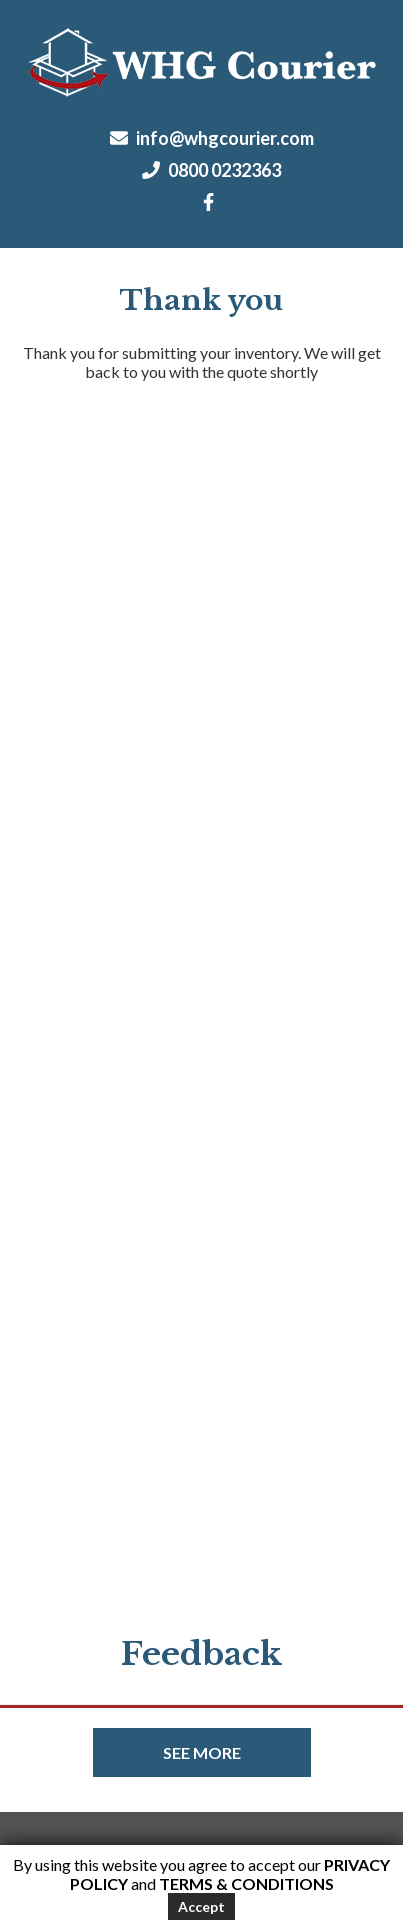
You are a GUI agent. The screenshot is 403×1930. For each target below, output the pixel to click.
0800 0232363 (211, 170)
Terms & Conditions (246, 1883)
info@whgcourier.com (212, 138)
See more (202, 1752)
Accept (201, 1906)
